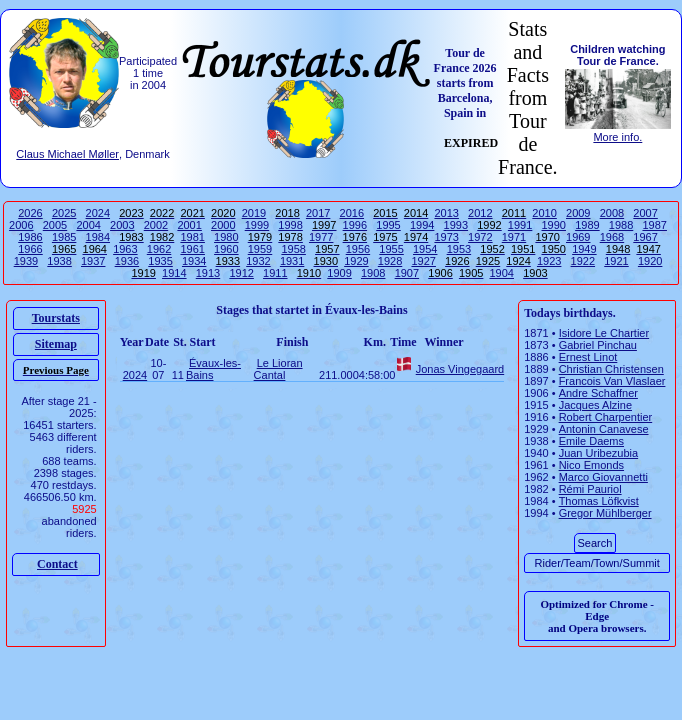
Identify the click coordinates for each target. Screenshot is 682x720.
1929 (356, 261)
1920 (650, 261)
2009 (578, 213)
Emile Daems (591, 441)
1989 (587, 225)
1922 (583, 261)
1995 (388, 225)
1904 (502, 273)
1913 (208, 273)
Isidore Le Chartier (604, 333)
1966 (30, 249)
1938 (59, 261)
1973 (446, 237)
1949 (584, 249)
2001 (189, 225)
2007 (645, 213)
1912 (241, 273)
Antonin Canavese (604, 429)
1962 (159, 249)
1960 (226, 249)
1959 (260, 249)
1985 (64, 237)
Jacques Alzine (595, 405)
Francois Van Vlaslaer (612, 381)
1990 (554, 225)
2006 (21, 225)
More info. (617, 137)
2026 (30, 213)
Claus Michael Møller (67, 154)
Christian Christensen (611, 369)
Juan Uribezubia (599, 453)
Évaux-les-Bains (213, 369)
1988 (621, 225)
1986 (30, 237)
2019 (254, 213)
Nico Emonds (591, 465)
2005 (55, 225)
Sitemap (56, 344)
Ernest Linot (588, 357)
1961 (192, 249)
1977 (321, 237)
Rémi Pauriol (590, 489)
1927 (423, 261)
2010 (544, 213)
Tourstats (56, 318)
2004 (88, 225)
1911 (275, 273)
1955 (391, 249)
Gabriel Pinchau (598, 345)
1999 (257, 225)
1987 (654, 225)
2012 (480, 213)
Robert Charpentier (606, 417)
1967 (645, 237)
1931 (292, 261)
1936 (127, 261)
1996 (355, 225)
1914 (174, 273)
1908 (373, 273)
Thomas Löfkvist (599, 501)
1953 (459, 249)
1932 (258, 261)
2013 (446, 213)
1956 (358, 249)
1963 (125, 249)
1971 (514, 237)
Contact (57, 564)
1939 (26, 261)
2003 (122, 225)
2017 (318, 213)
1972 (480, 237)
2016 (352, 213)
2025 (64, 213)
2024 (98, 213)
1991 (520, 225)
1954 (425, 249)
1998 (290, 225)
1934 (194, 261)
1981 (192, 237)
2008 (612, 213)
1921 (616, 261)
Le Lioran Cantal (278, 369)
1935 (160, 261)
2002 (156, 225)
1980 (226, 237)
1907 (407, 273)
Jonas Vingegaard (460, 369)
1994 (422, 225)
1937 (93, 261)
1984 (98, 237)
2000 (223, 225)
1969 (578, 237)
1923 (549, 261)
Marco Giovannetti (603, 477)
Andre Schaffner (598, 393)
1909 (339, 273)
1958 (293, 249)
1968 (612, 237)
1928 (390, 261)
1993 (456, 225)
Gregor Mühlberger (605, 513)
